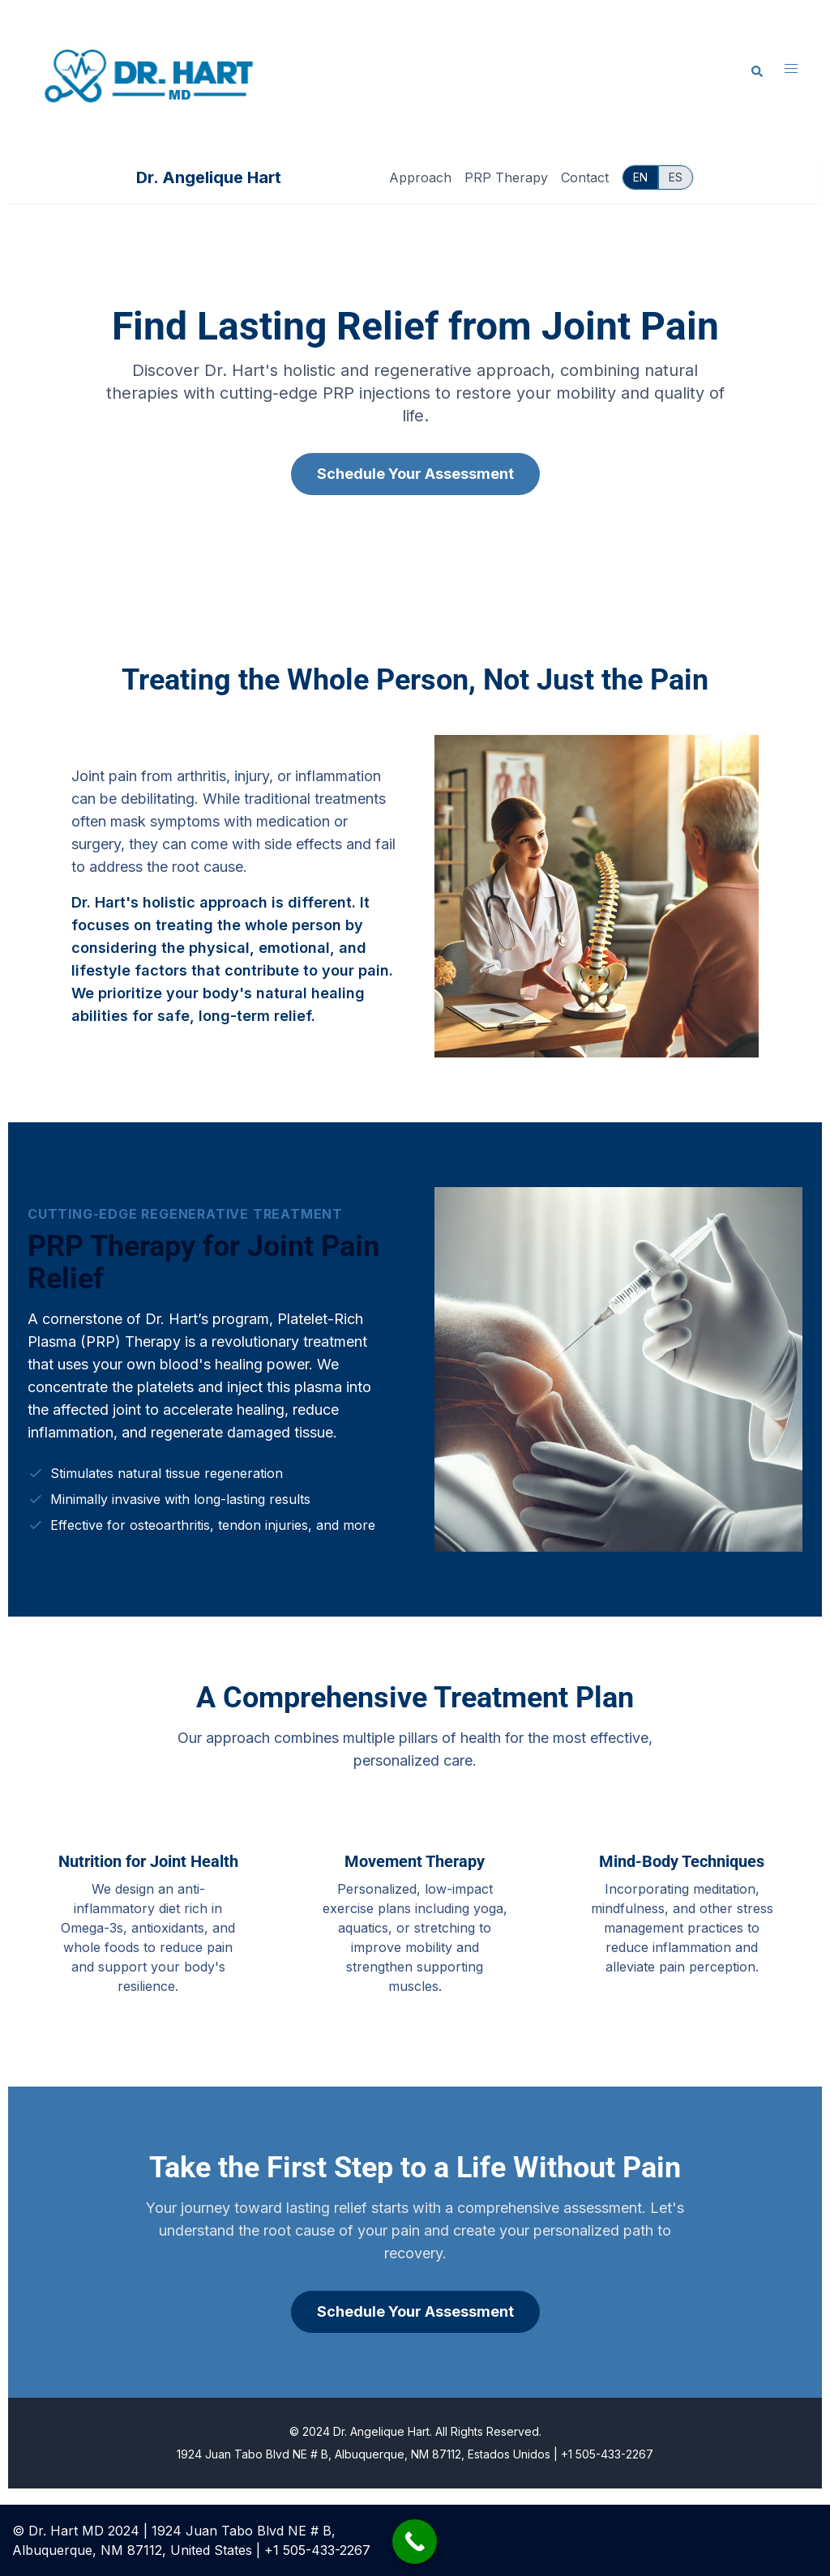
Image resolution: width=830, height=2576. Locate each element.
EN (640, 177)
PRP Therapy (506, 177)
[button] (757, 72)
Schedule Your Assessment (415, 473)
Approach (420, 177)
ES (675, 177)
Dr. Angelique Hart (208, 177)
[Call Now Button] (414, 2541)
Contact (585, 177)
